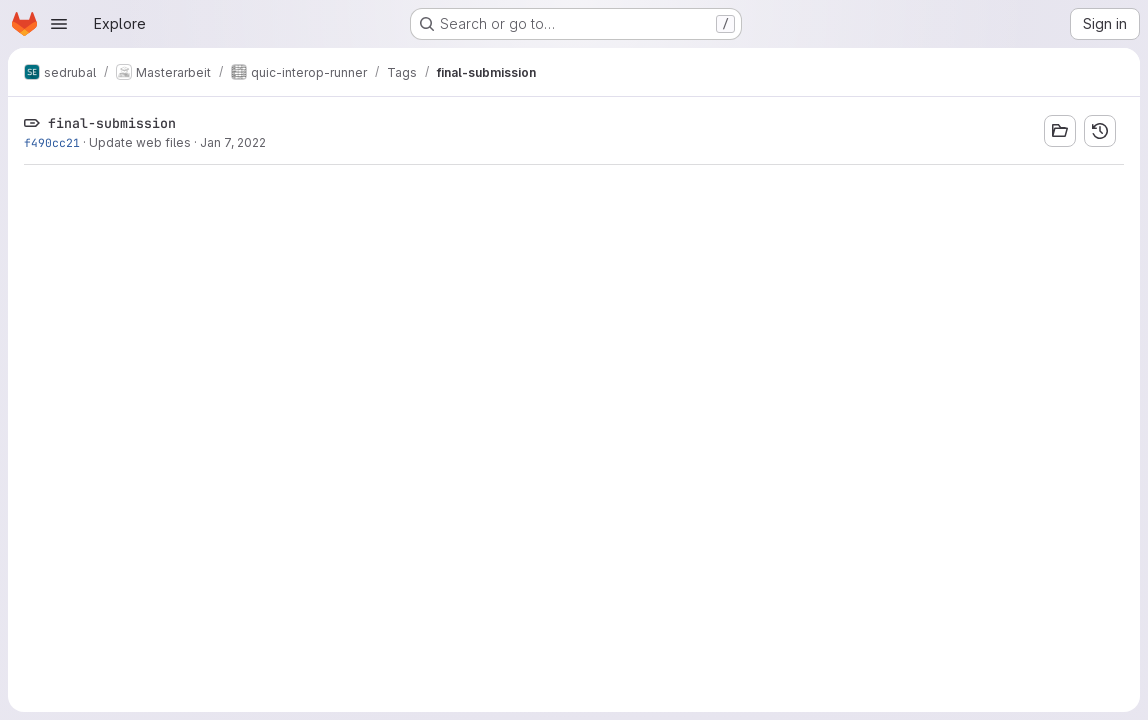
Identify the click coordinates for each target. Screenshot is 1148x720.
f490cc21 (52, 142)
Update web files (140, 142)
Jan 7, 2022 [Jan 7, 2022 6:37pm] (233, 142)
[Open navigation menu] (59, 24)
